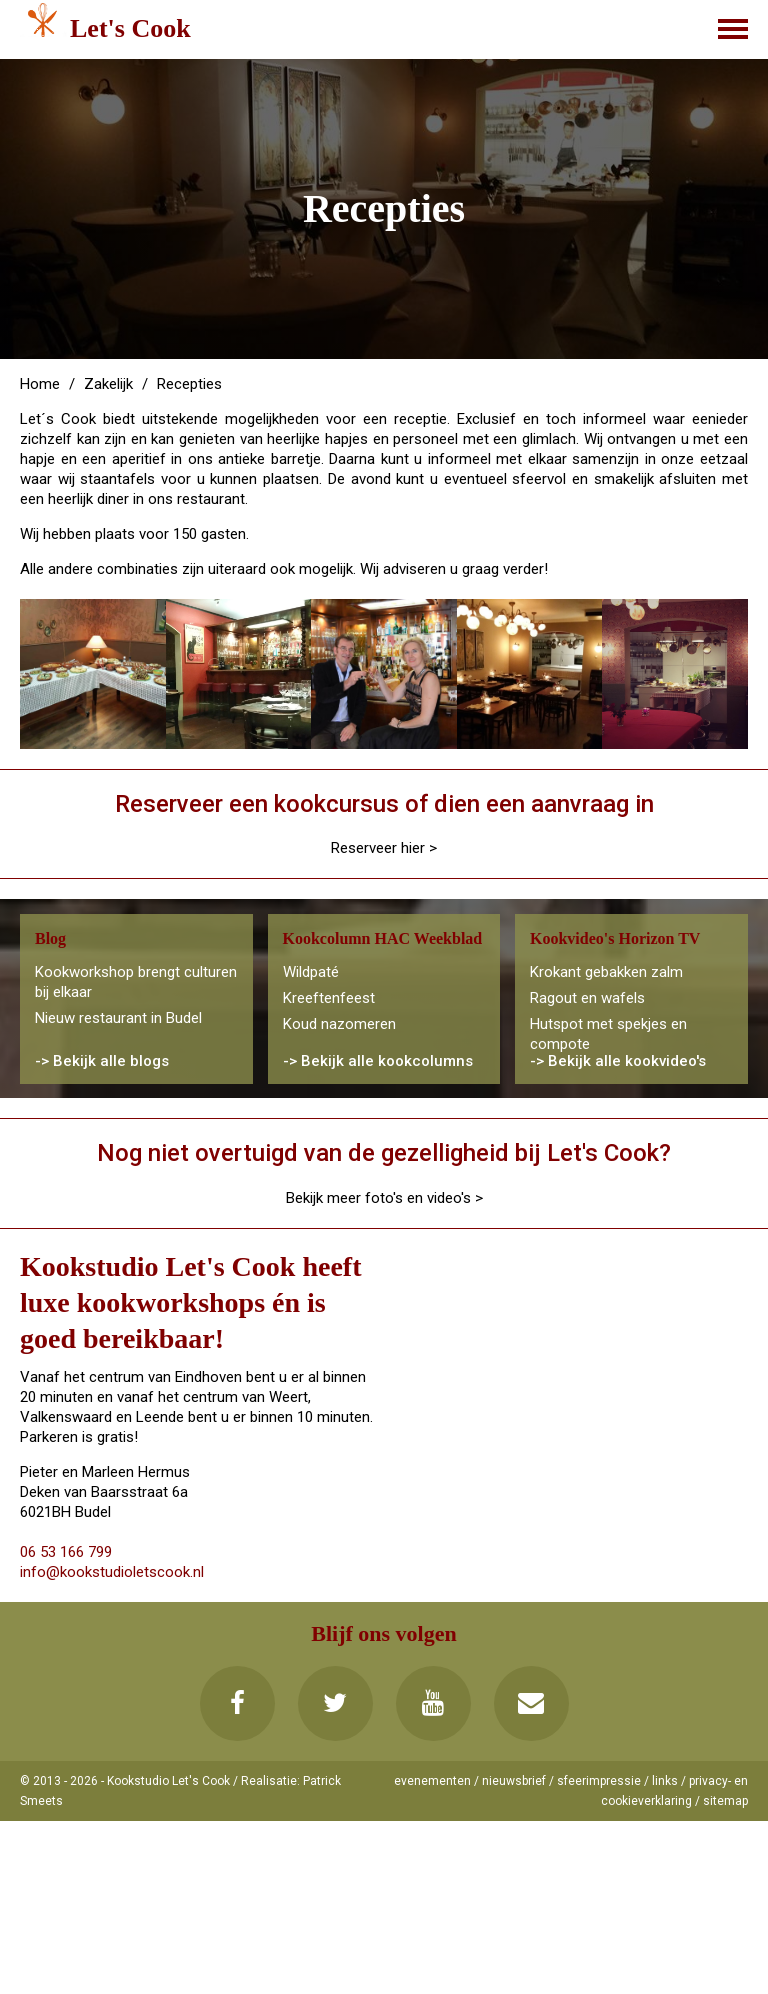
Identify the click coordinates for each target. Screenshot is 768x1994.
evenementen (432, 1781)
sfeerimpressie (599, 1781)
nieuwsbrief (514, 1781)
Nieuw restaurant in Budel (118, 1018)
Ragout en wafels (587, 998)
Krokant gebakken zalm (606, 972)
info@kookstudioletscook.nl (112, 1572)
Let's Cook (130, 28)
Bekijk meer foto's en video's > (384, 1198)
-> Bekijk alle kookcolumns (378, 1061)
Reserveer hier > (384, 848)
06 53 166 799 (66, 1552)
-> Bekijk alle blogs (102, 1061)
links (665, 1781)
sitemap (725, 1801)
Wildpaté (311, 972)
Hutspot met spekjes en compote (608, 1034)
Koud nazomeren (339, 1024)
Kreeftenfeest (329, 998)
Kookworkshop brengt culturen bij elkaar (136, 982)
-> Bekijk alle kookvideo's (618, 1061)
